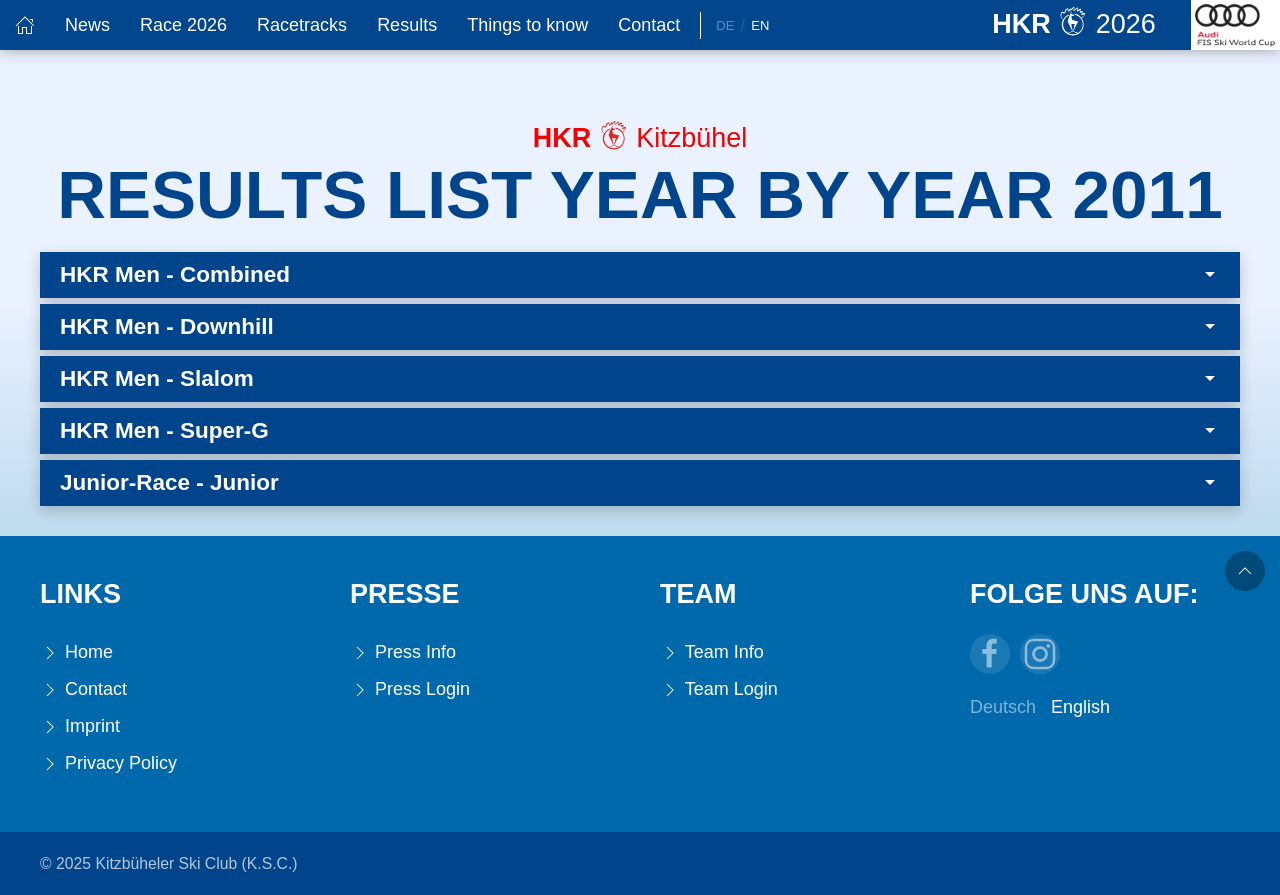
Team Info (712, 652)
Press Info (403, 652)
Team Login (719, 689)
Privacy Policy (108, 763)
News (87, 25)
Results (407, 25)
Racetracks (302, 25)
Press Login (410, 689)
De (725, 25)
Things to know (527, 25)
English (1080, 707)
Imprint (80, 726)
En (760, 25)
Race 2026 (183, 25)
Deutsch (1003, 707)
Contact (649, 25)
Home (76, 652)
